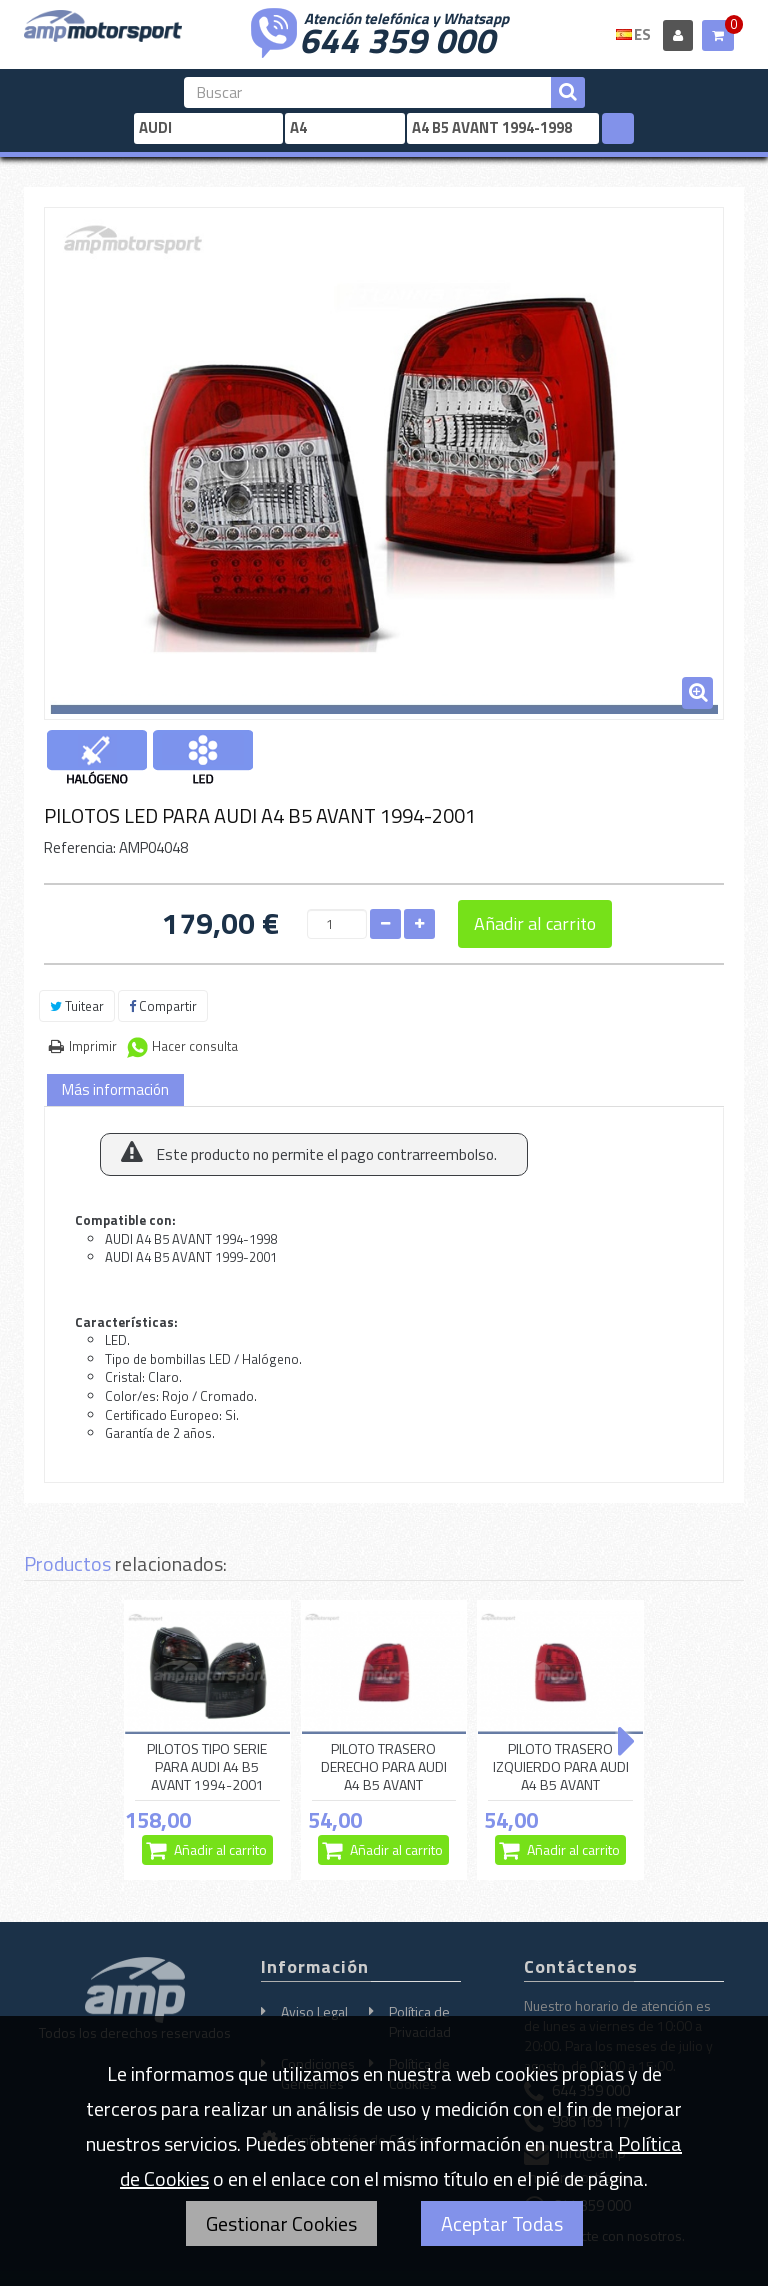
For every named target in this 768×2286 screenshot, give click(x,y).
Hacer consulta (195, 1046)
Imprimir (93, 1046)
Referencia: (80, 847)
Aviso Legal (314, 2011)
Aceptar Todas (502, 2223)
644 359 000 (397, 38)
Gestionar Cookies (281, 2223)
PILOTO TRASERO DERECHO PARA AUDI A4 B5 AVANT (384, 1767)
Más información (115, 1089)
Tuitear (77, 1006)
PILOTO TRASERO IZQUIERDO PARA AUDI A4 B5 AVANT (561, 1767)
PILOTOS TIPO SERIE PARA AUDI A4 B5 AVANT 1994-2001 (207, 1767)
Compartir (163, 1006)
